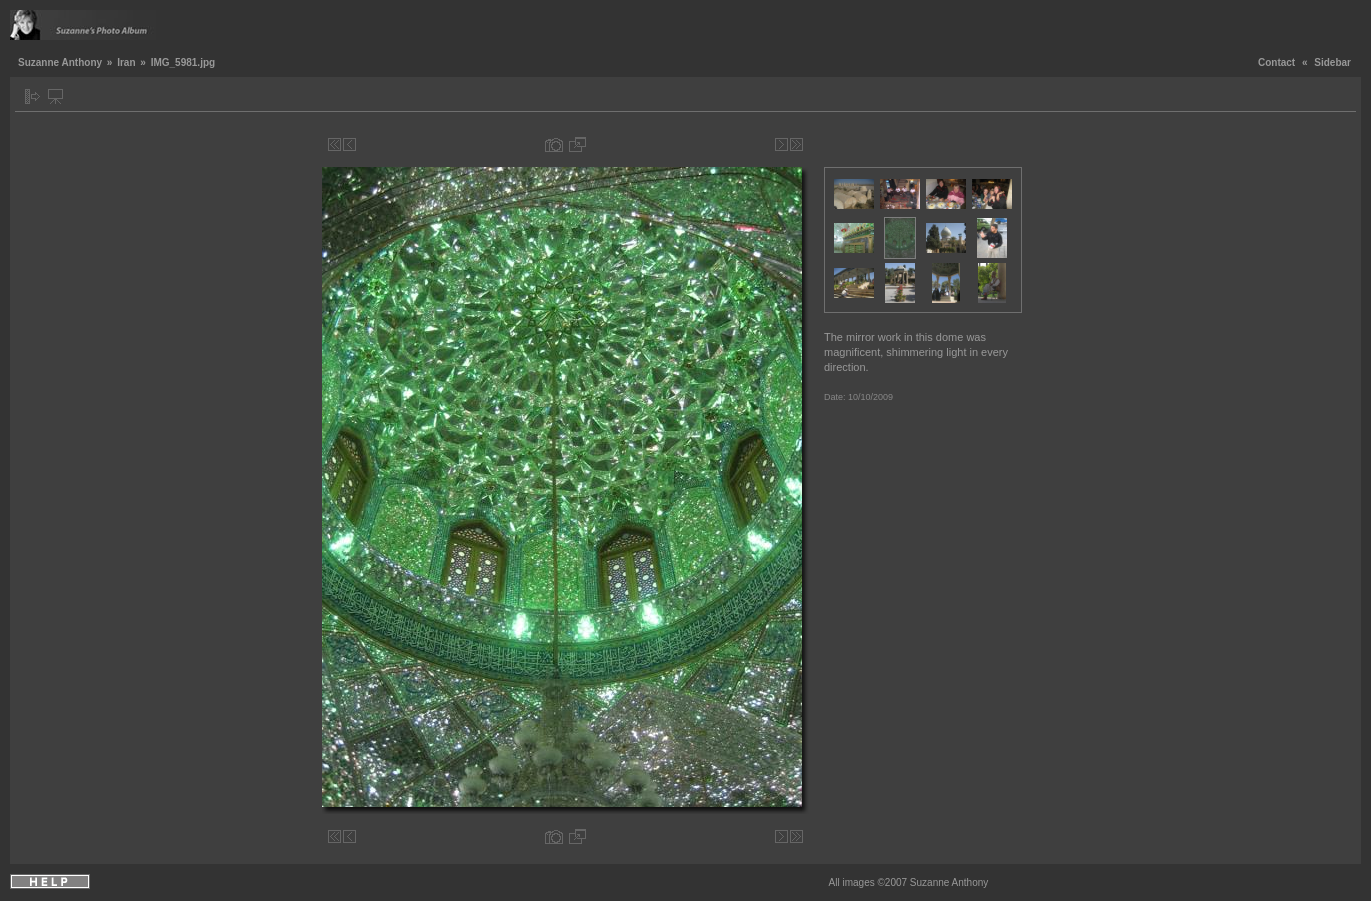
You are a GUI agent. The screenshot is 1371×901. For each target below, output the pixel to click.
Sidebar (1332, 62)
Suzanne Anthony (60, 62)
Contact (1276, 62)
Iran (126, 62)
